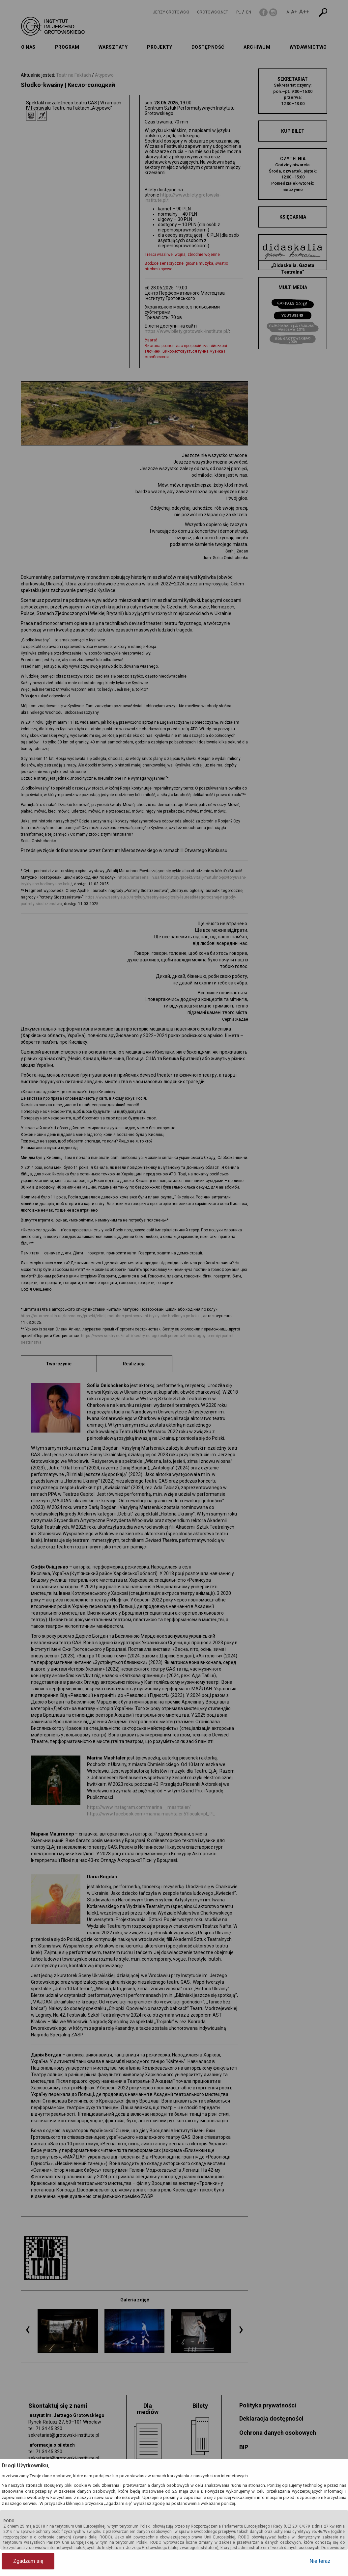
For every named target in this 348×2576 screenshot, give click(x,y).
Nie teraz (320, 2561)
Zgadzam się (28, 2561)
